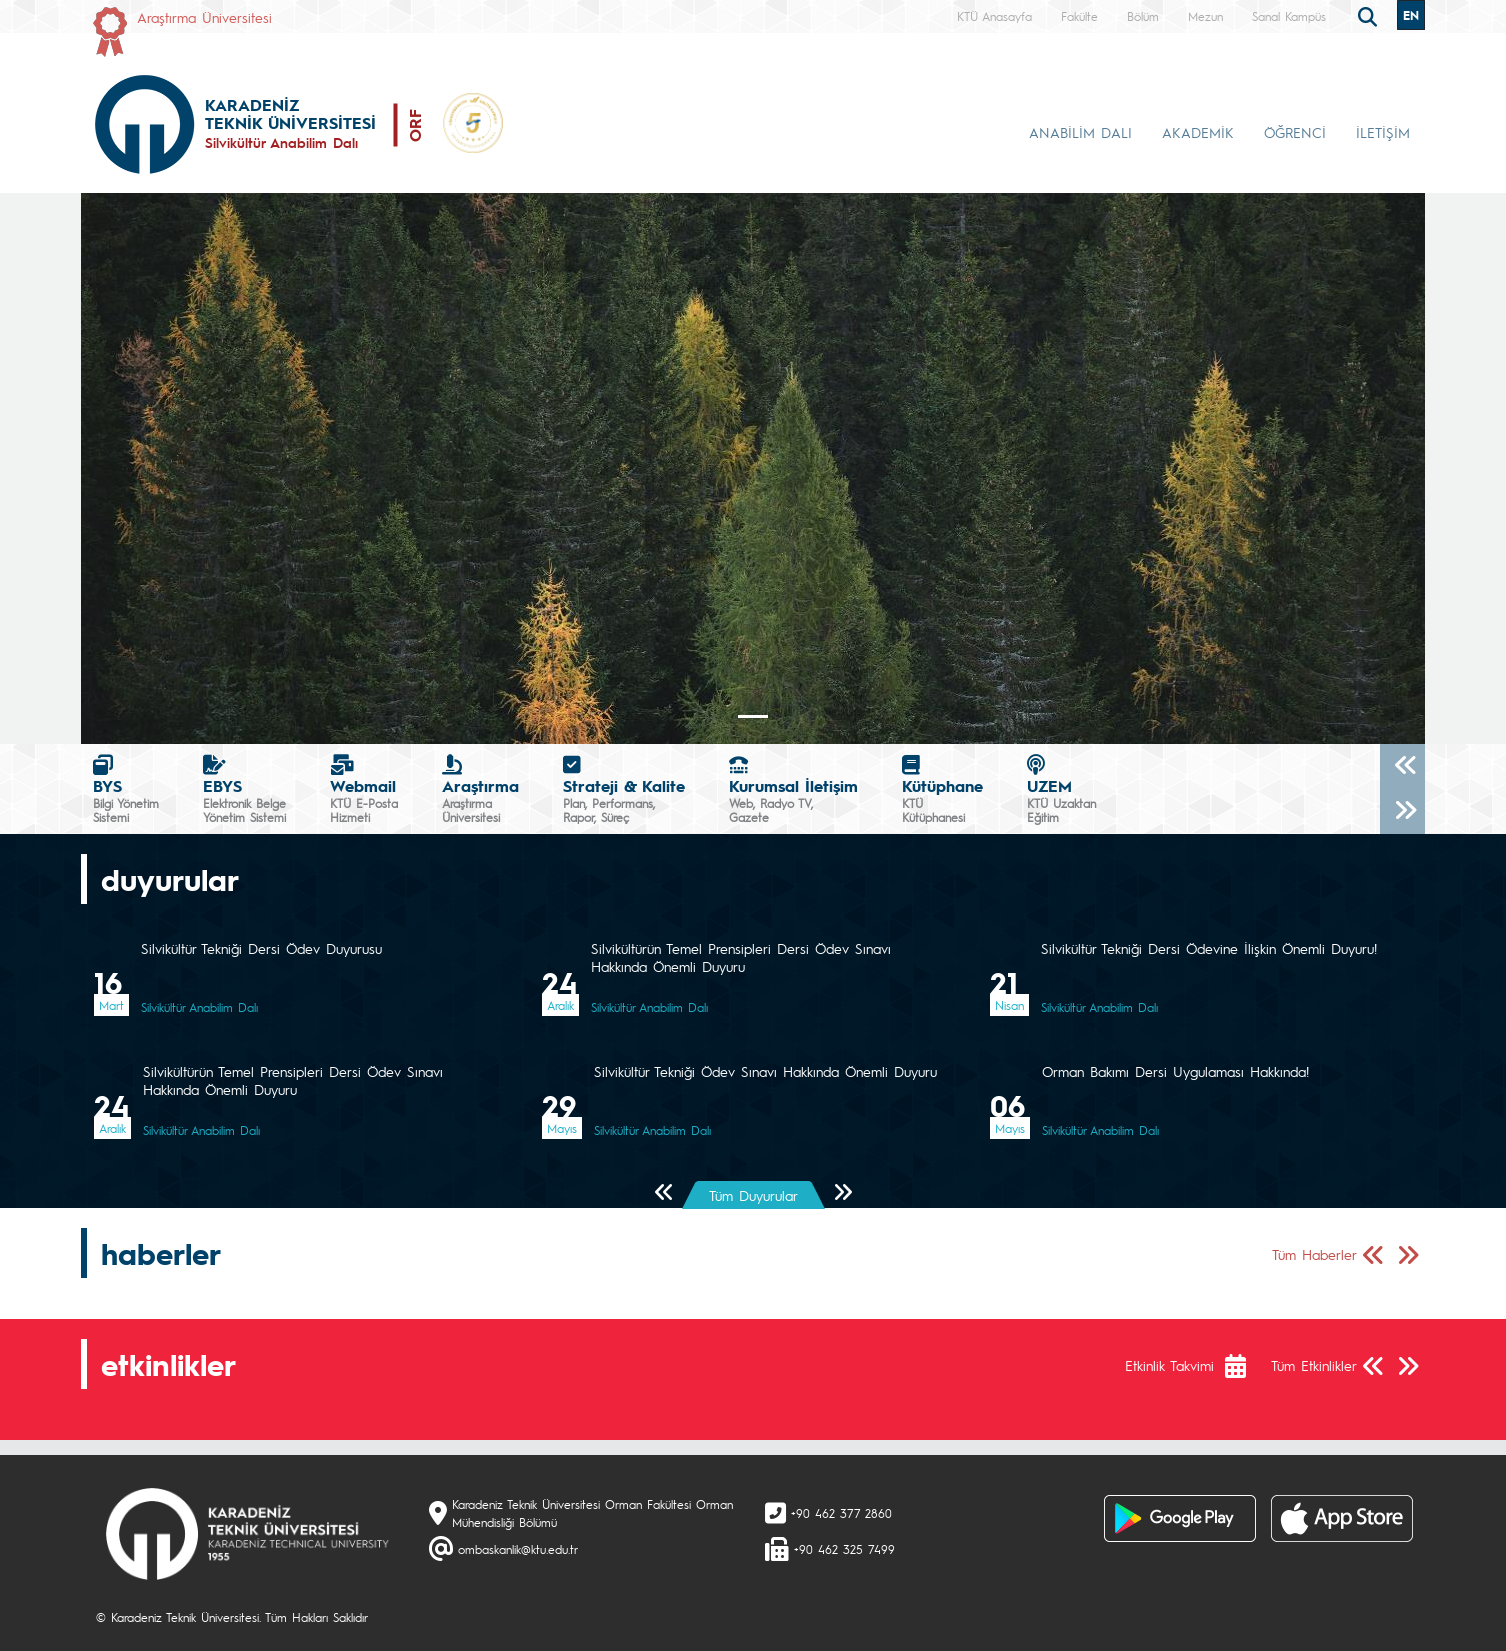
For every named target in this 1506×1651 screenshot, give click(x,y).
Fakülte (1079, 16)
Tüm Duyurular (753, 1195)
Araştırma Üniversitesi (204, 17)
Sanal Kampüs (1289, 16)
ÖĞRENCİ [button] (1295, 132)
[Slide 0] (753, 716)
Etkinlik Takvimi (1169, 1365)
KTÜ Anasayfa (994, 16)
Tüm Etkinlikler (1314, 1365)
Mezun (1205, 16)
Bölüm (1143, 16)
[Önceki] (1402, 766)
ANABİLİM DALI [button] (1080, 132)
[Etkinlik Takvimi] (1245, 1366)
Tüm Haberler (1314, 1254)
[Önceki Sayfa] (664, 1193)
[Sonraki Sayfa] (842, 1193)
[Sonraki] (1402, 811)
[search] (1370, 15)
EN (1411, 15)
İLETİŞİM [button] (1383, 132)
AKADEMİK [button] (1198, 132)
